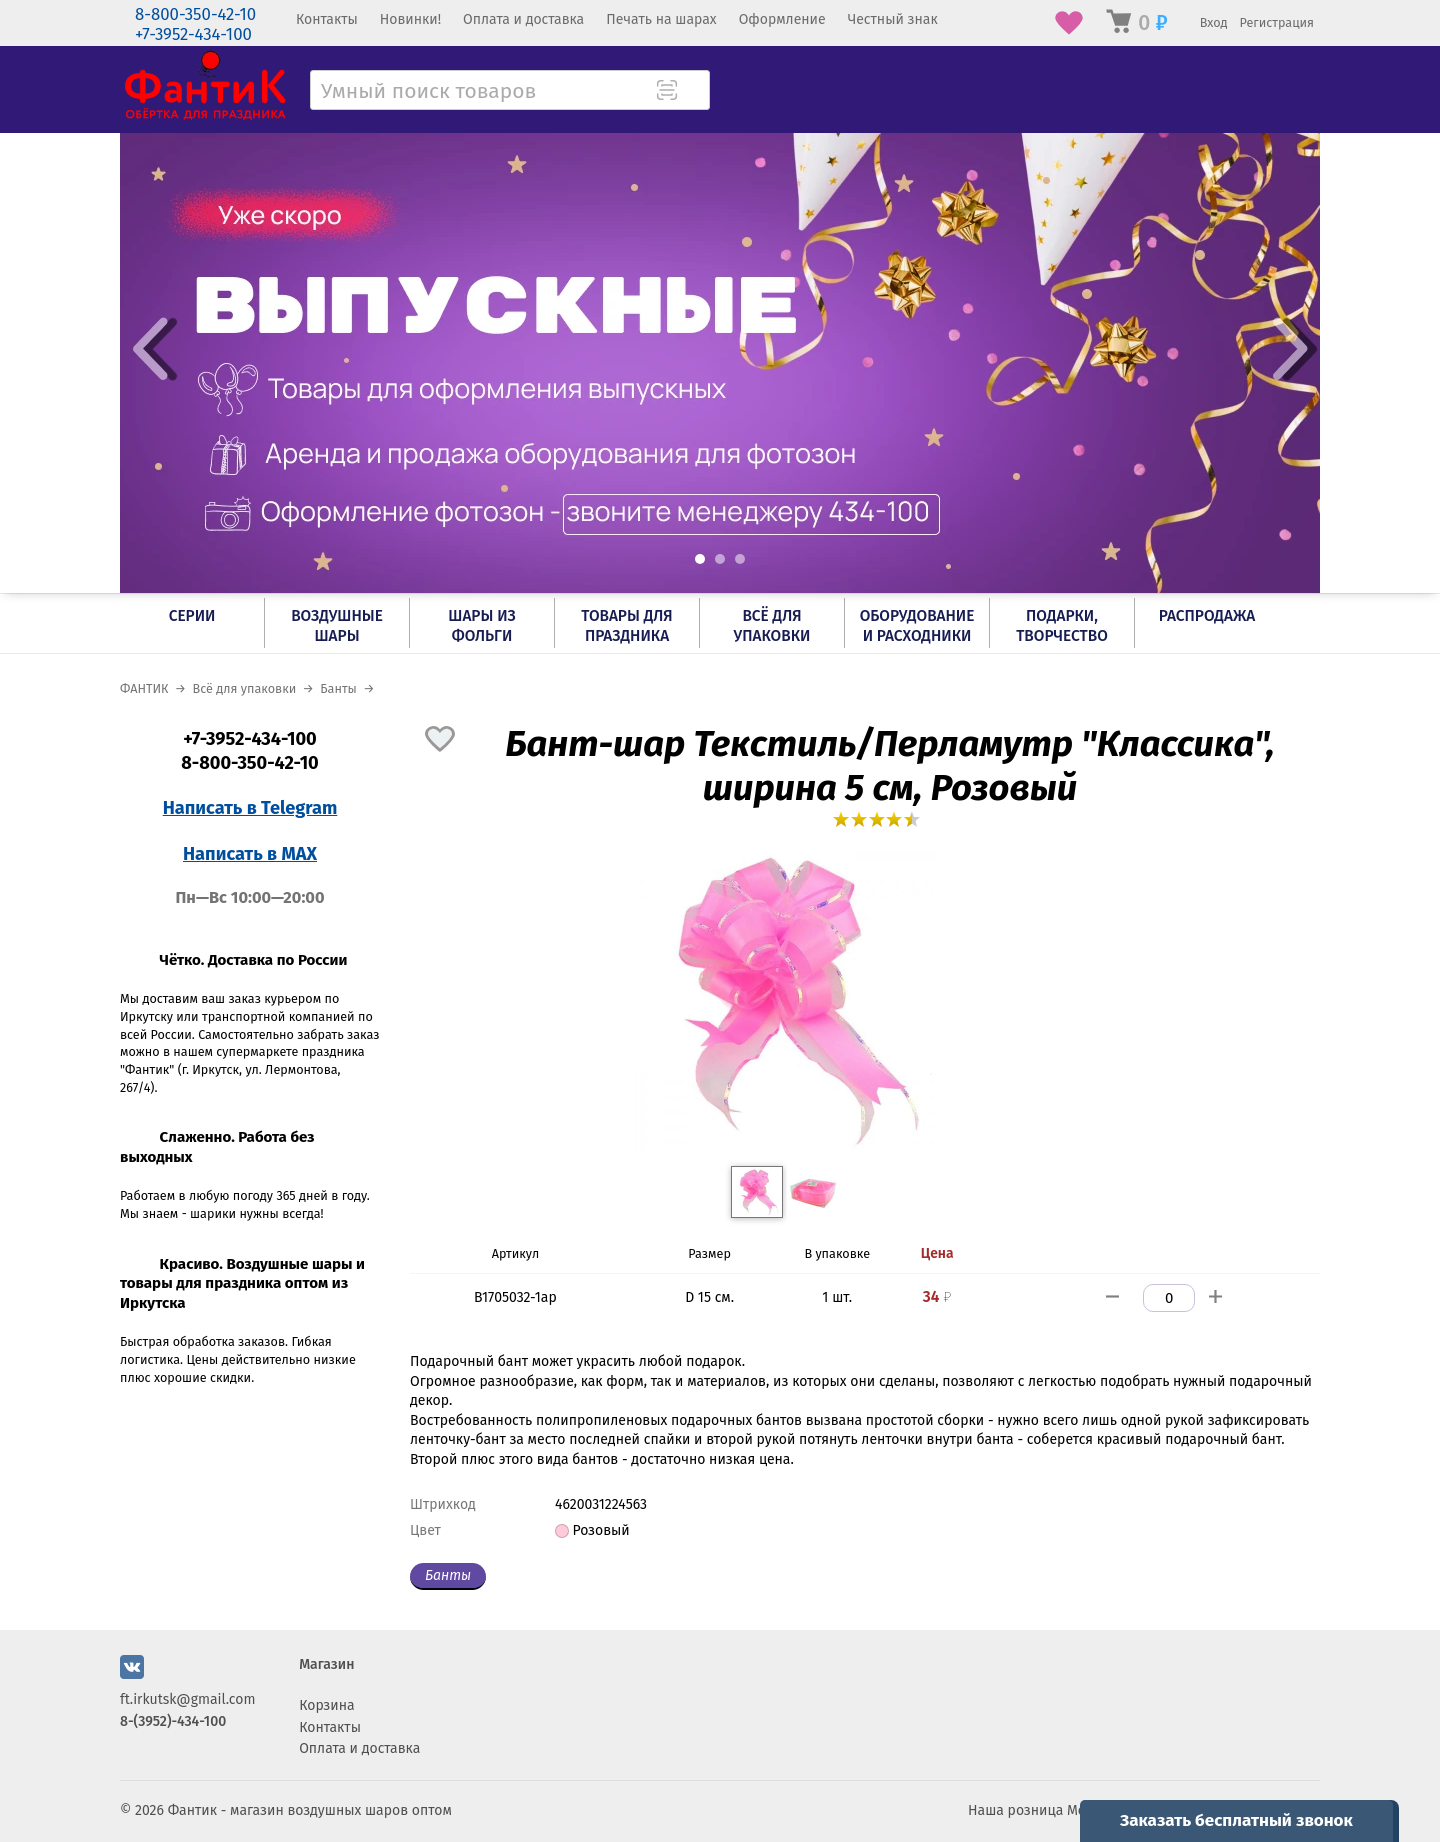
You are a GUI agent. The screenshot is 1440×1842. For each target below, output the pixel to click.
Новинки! (410, 19)
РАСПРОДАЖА (1207, 616)
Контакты (327, 19)
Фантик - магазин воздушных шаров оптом (310, 1810)
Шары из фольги (481, 626)
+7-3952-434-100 (193, 34)
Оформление (782, 19)
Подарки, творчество (1062, 626)
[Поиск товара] (693, 92)
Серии (192, 616)
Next (1290, 349)
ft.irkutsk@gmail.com (187, 1699)
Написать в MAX (250, 854)
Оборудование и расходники (917, 626)
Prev (150, 349)
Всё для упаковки (772, 626)
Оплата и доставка (523, 19)
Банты (448, 1575)
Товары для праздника (626, 626)
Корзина (327, 1705)
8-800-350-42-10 (195, 14)
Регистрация (1276, 22)
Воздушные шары (337, 626)
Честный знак (893, 19)
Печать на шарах (661, 19)
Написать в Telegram (250, 808)
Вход (1214, 22)
